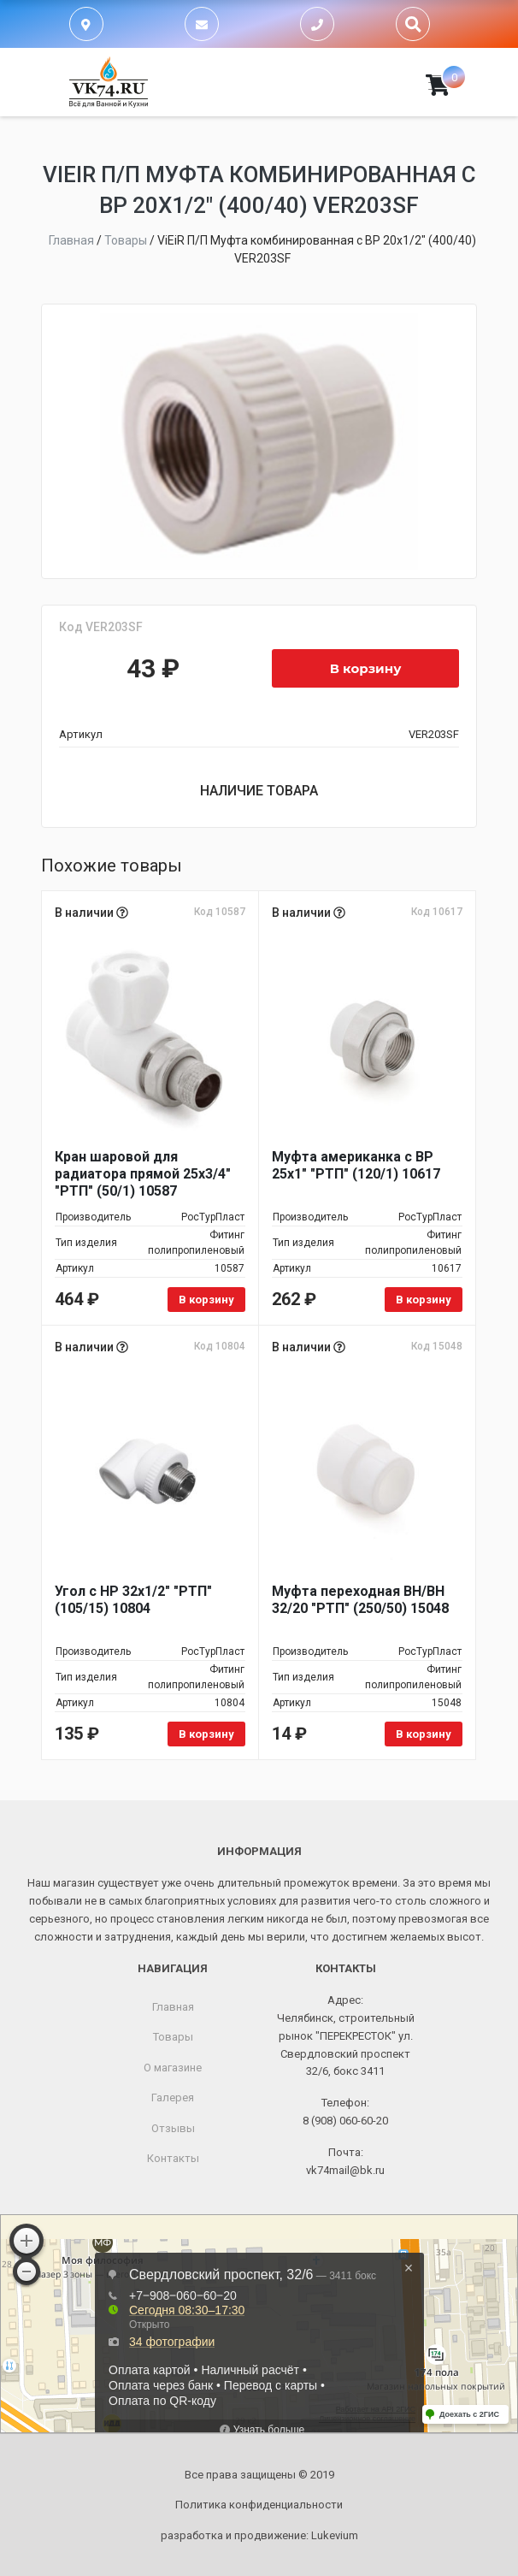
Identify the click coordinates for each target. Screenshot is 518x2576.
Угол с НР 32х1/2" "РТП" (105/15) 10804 (133, 1599)
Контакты (173, 2158)
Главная (173, 2006)
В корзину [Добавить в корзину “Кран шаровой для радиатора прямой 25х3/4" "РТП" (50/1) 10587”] (206, 1299)
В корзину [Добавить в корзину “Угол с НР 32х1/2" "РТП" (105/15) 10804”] (206, 1734)
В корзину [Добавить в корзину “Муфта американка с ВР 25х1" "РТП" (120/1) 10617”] (423, 1299)
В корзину (366, 668)
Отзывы (173, 2128)
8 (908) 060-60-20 (345, 2120)
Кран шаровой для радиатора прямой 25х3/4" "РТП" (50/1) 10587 (143, 1174)
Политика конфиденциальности (259, 2504)
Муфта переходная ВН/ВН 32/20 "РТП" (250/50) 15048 (360, 1599)
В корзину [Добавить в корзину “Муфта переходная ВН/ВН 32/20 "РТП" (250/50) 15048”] (423, 1734)
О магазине (173, 2067)
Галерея (172, 2097)
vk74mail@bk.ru (345, 2170)
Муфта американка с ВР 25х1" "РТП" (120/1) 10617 (356, 1165)
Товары (173, 2036)
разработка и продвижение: (259, 2535)
